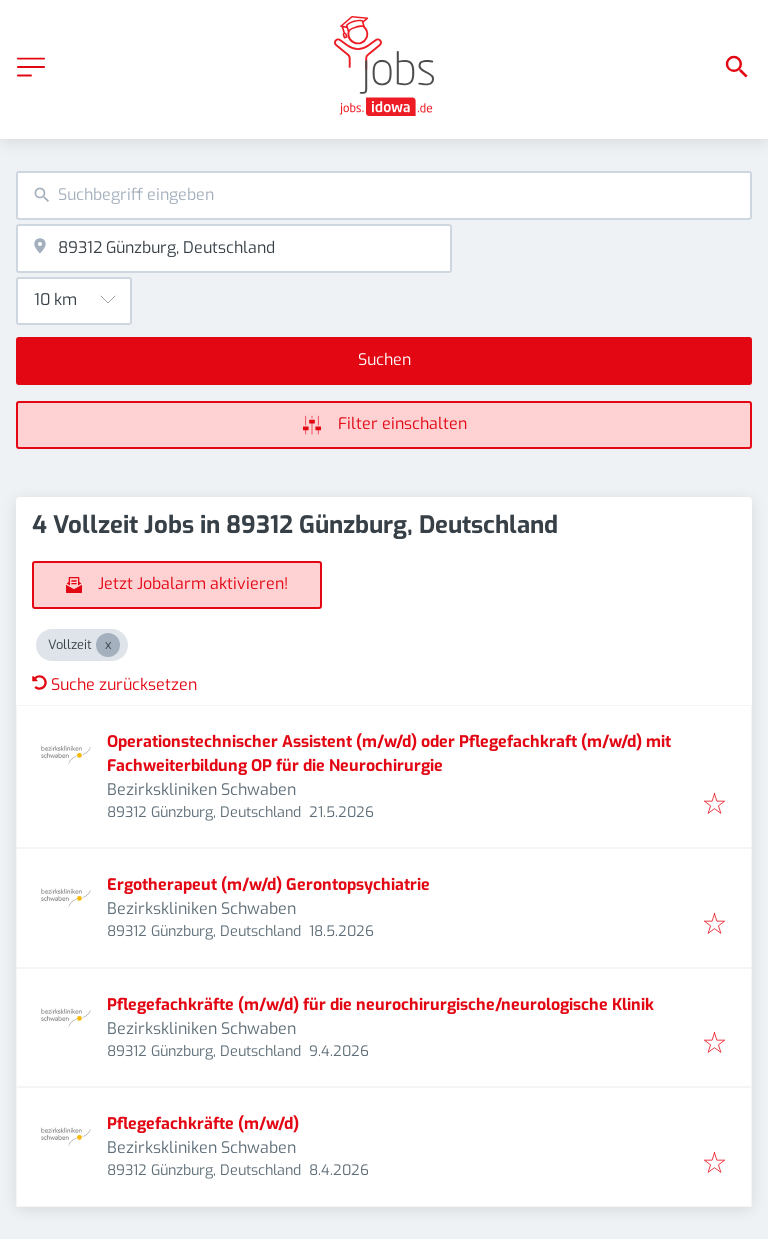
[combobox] (384, 195)
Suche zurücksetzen (114, 684)
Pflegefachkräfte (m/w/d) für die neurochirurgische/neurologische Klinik (380, 1004)
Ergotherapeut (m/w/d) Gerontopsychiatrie (268, 884)
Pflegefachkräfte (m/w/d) (203, 1123)
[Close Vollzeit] (108, 645)
